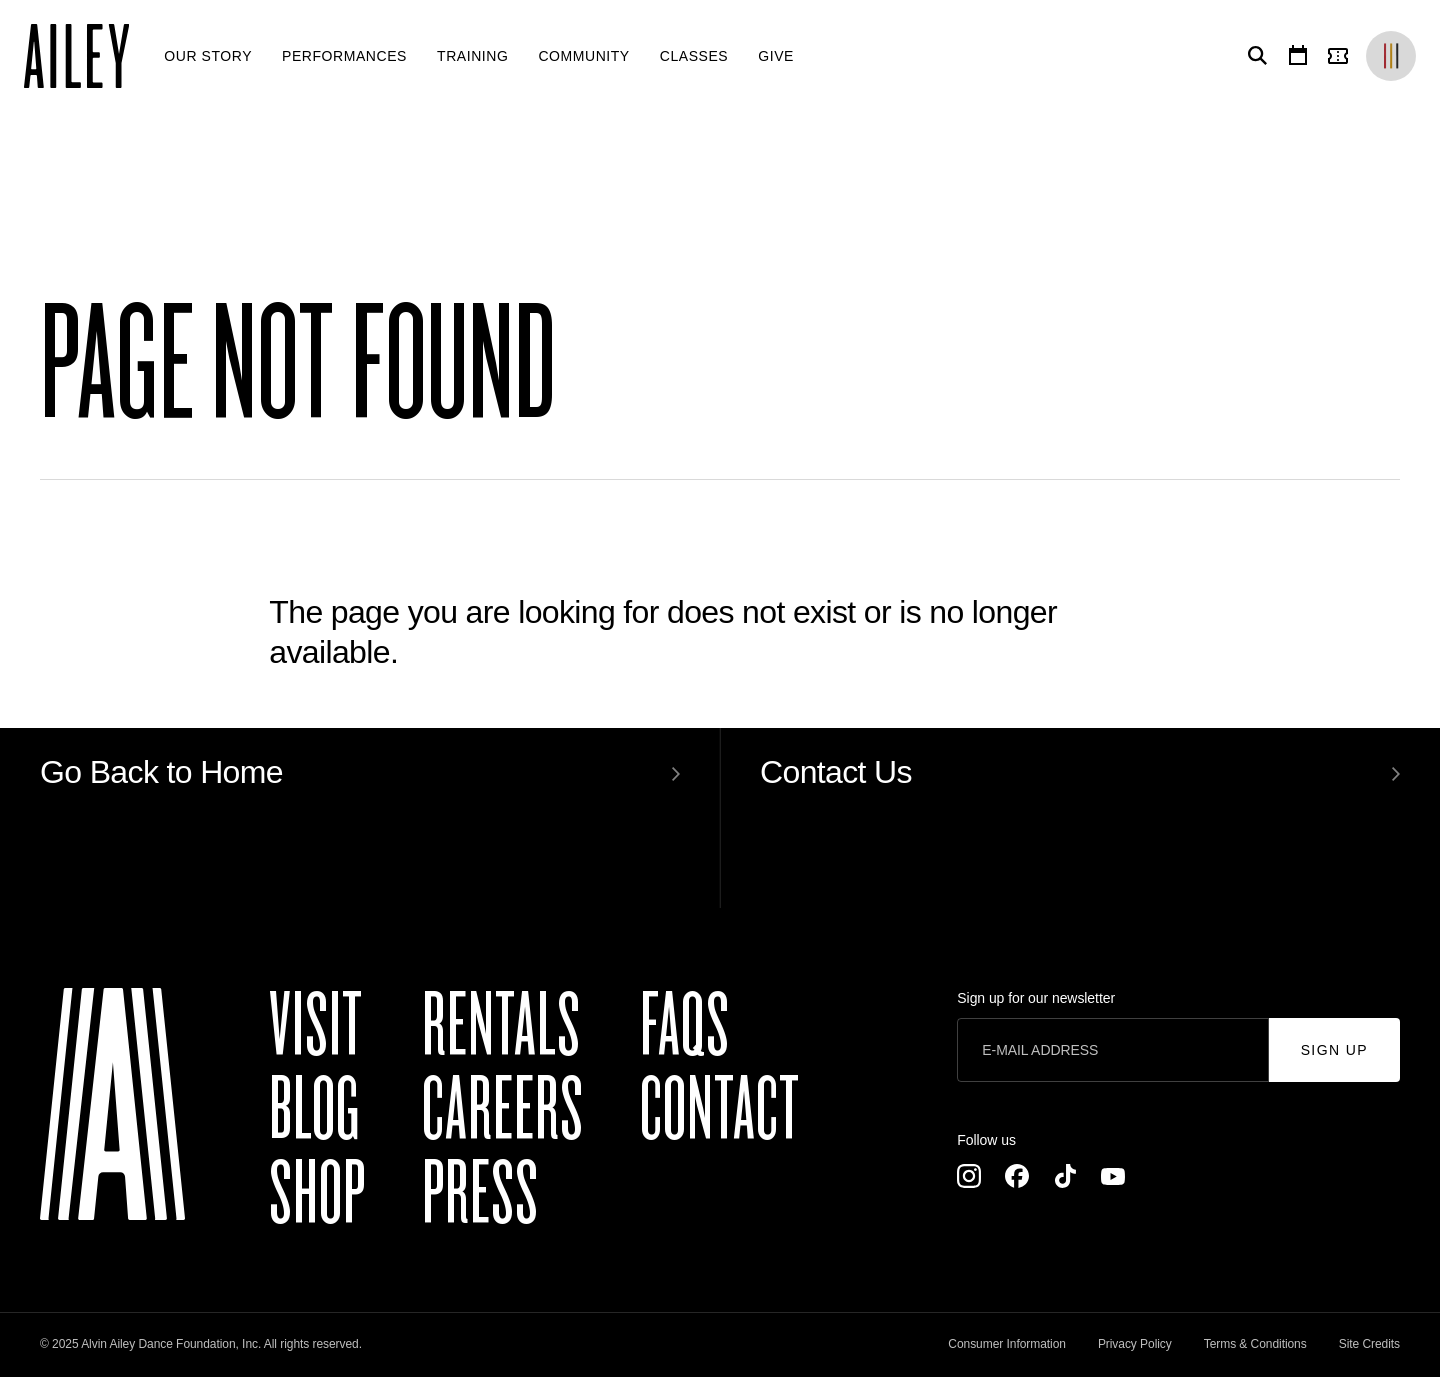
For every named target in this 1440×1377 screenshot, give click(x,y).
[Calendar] (1298, 56)
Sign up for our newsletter (1036, 998)
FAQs (685, 1026)
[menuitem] (208, 56)
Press (480, 1194)
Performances (344, 56)
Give (776, 56)
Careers (503, 1110)
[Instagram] (969, 1176)
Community (583, 56)
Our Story (208, 56)
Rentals (501, 1026)
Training (472, 56)
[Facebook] (1017, 1176)
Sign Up (1334, 1050)
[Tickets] (1342, 56)
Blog (314, 1110)
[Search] (1254, 56)
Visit (316, 1026)
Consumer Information (1007, 1344)
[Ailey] (86, 56)
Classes (694, 56)
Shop (317, 1194)
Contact (720, 1110)
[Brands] (1391, 56)
